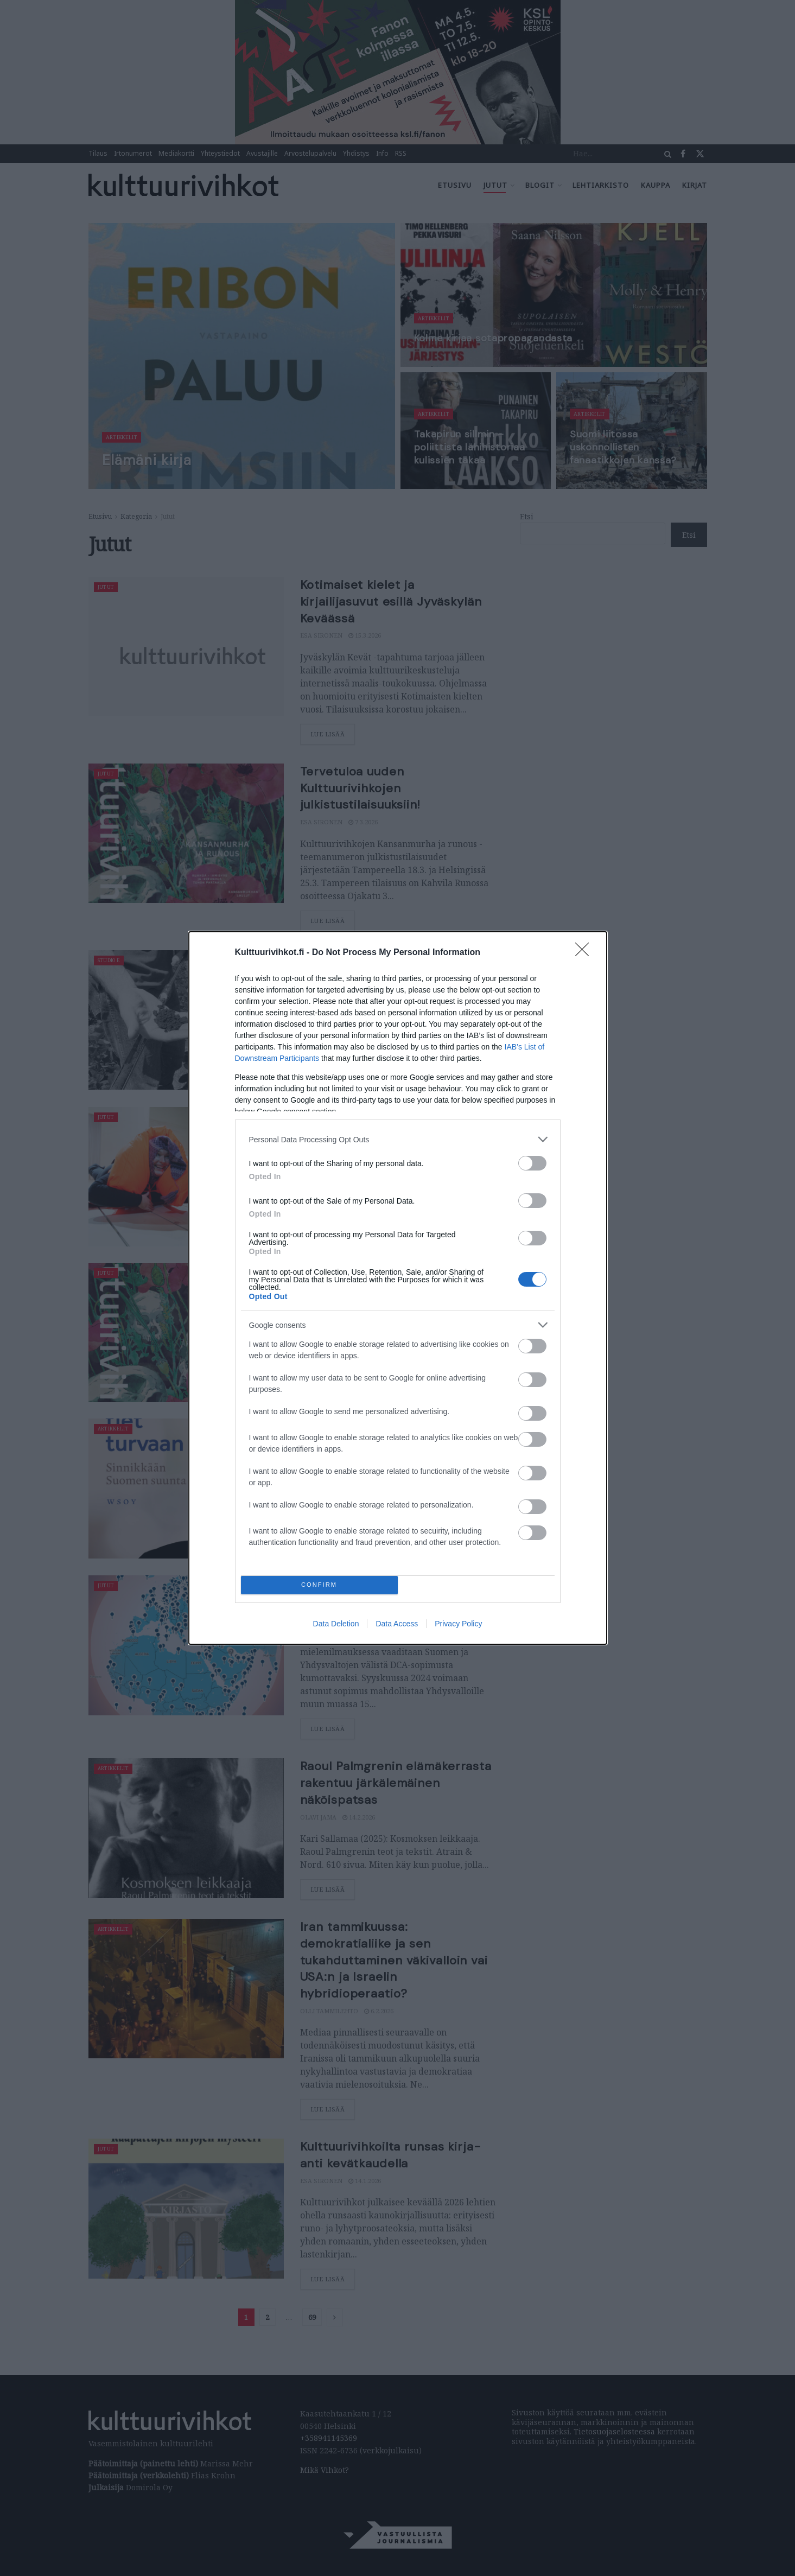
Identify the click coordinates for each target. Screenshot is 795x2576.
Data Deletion (336, 1623)
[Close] (585, 953)
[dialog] (398, 1288)
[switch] (532, 1163)
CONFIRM (319, 1585)
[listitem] (397, 1139)
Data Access (397, 1623)
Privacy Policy (458, 1623)
